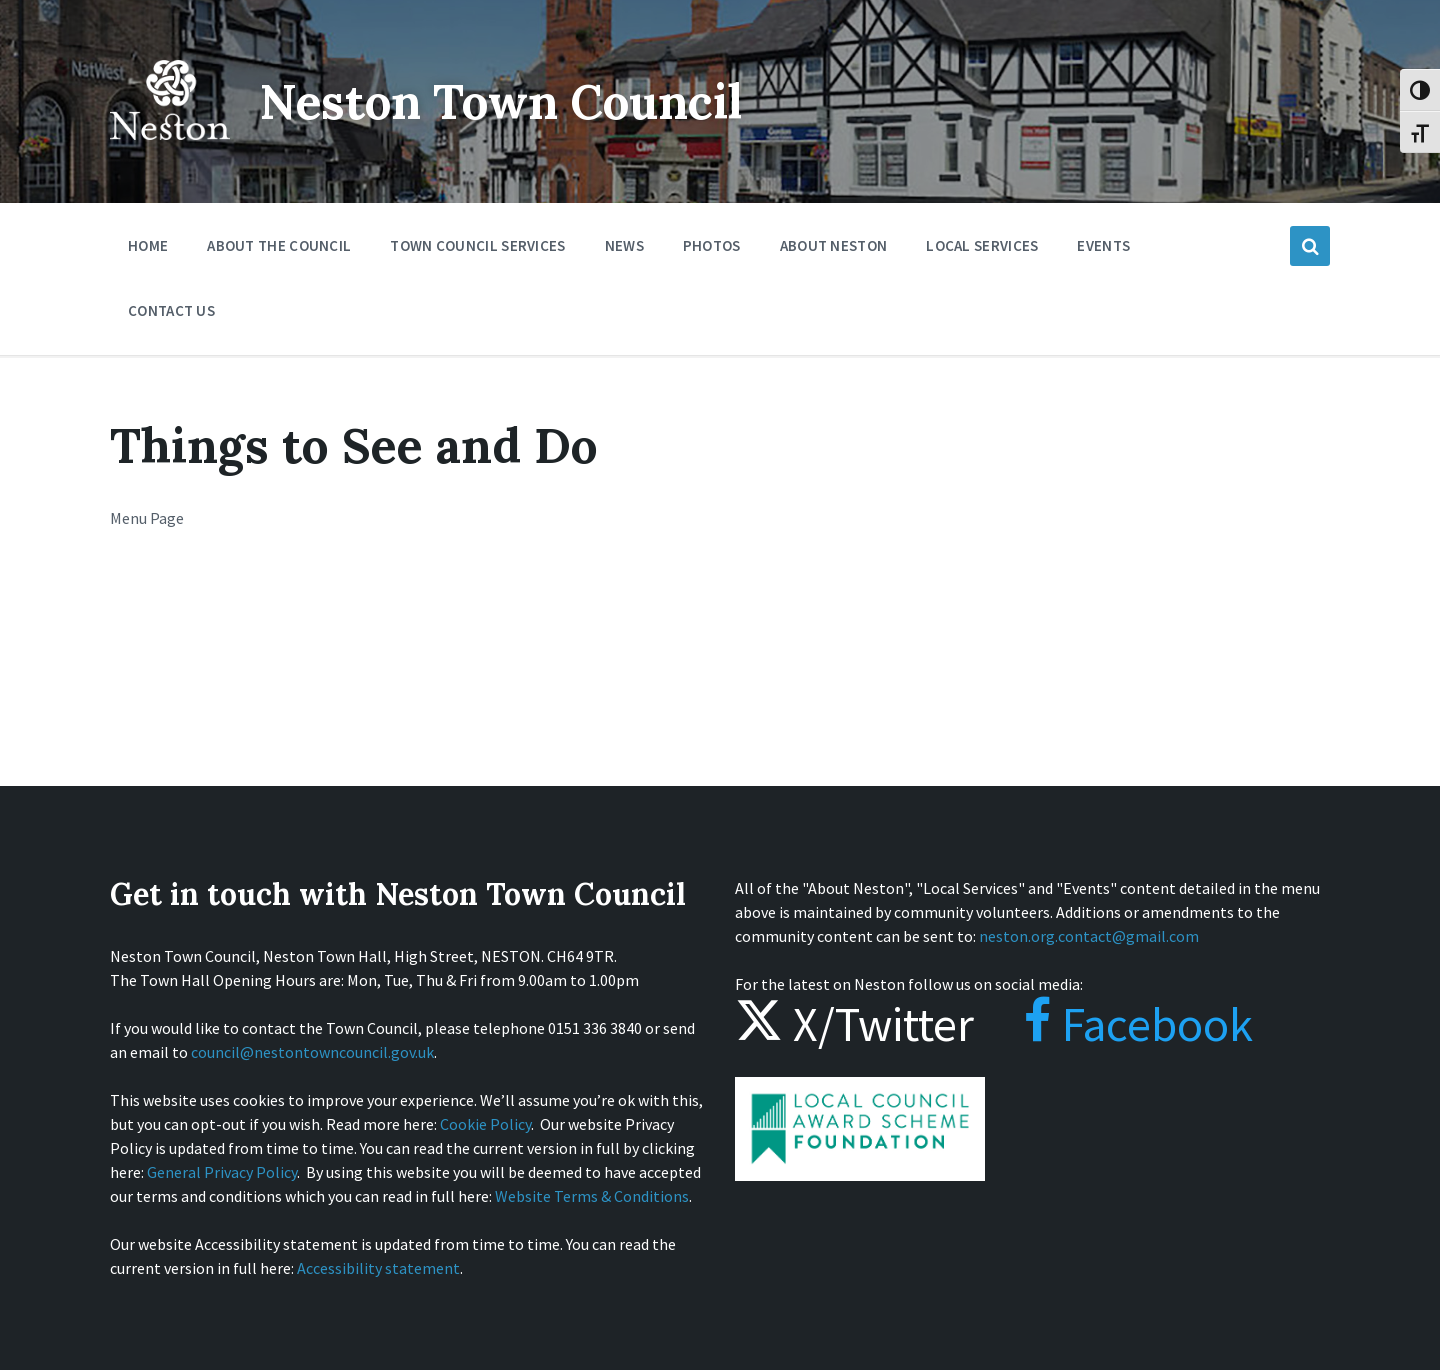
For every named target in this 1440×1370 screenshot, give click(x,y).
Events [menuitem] (1103, 245)
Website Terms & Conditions (592, 1196)
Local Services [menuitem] (982, 245)
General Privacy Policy (222, 1172)
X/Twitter (854, 1024)
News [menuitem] (624, 245)
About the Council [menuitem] (279, 245)
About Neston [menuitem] (834, 245)
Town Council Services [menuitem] (477, 245)
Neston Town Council (507, 101)
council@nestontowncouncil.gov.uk (312, 1052)
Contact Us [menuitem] (171, 310)
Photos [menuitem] (712, 245)
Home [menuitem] (148, 245)
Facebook (1118, 1024)
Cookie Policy (485, 1124)
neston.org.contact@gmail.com (1089, 936)
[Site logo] (170, 154)
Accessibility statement (378, 1268)
